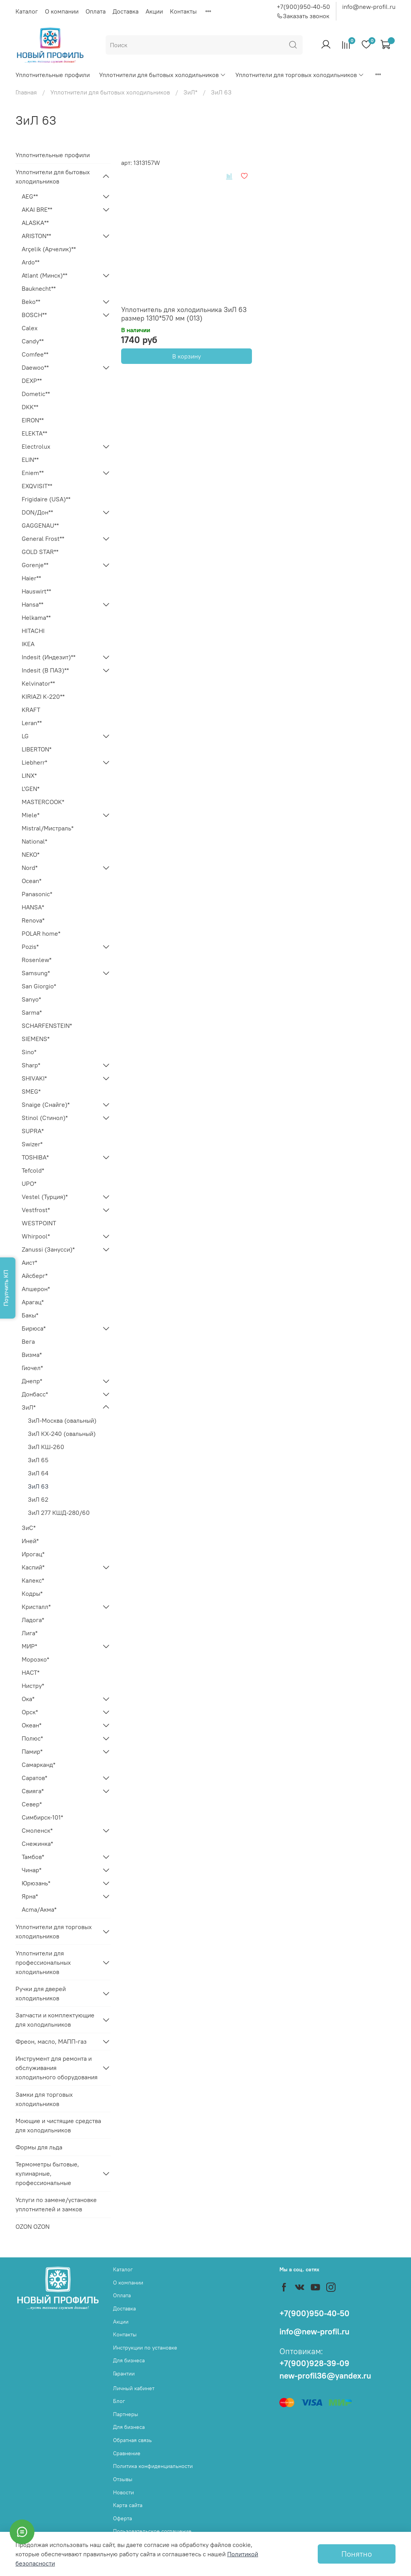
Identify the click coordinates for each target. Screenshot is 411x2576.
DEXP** (32, 380)
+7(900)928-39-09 (314, 2363)
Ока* (28, 1699)
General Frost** (43, 538)
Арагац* (33, 1302)
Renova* (33, 920)
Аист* (29, 1262)
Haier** (31, 578)
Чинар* (31, 1870)
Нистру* (33, 1685)
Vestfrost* (36, 1210)
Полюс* (32, 1738)
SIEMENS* (36, 1039)
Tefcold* (33, 1170)
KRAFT (31, 709)
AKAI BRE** (37, 209)
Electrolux (36, 446)
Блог (119, 2401)
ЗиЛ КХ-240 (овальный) (62, 1433)
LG (25, 736)
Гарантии (124, 2373)
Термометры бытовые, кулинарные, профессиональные (47, 2173)
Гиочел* (32, 1368)
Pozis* (30, 946)
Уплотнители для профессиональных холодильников (43, 1962)
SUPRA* (33, 1131)
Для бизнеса (129, 2360)
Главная (26, 92)
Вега (28, 1341)
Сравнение (126, 2453)
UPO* (29, 1183)
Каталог (26, 11)
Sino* (29, 1052)
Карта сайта (127, 2505)
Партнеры (125, 2414)
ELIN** (30, 459)
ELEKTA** (34, 433)
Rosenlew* (36, 960)
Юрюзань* (36, 1883)
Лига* (30, 1633)
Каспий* (33, 1567)
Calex (30, 328)
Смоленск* (37, 1830)
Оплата (96, 11)
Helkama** (36, 617)
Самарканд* (38, 1764)
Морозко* (35, 1659)
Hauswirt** (36, 591)
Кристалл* (36, 1606)
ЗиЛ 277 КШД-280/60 (59, 1512)
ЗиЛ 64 (38, 1473)
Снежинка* (37, 1843)
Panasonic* (37, 894)
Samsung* (36, 973)
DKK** (30, 407)
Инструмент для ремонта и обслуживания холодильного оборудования (56, 2068)
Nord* (30, 867)
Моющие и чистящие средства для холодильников (58, 2125)
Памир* (32, 1751)
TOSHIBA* (35, 1157)
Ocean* (31, 881)
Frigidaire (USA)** (46, 499)
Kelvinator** (38, 683)
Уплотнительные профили (52, 75)
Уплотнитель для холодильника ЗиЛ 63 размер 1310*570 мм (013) (184, 314)
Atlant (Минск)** (44, 275)
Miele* (30, 815)
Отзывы (122, 2479)
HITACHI (33, 631)
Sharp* (31, 1065)
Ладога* (33, 1620)
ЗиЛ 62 (38, 1499)
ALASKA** (35, 222)
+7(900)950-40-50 (303, 6)
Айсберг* (35, 1275)
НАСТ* (30, 1672)
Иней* (30, 1541)
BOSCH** (34, 315)
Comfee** (35, 354)
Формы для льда (38, 2147)
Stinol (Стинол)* (45, 1118)
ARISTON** (36, 236)
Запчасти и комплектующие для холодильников (54, 2019)
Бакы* (30, 1315)
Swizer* (32, 1144)
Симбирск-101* (42, 1817)
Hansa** (32, 604)
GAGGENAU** (40, 525)
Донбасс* (35, 1394)
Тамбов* (33, 1857)
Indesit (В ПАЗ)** (45, 670)
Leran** (32, 723)
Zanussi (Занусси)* (48, 1249)
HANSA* (33, 907)
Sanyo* (31, 999)
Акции (154, 11)
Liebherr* (34, 762)
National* (34, 841)
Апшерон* (36, 1289)
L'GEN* (30, 788)
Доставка (126, 11)
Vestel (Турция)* (45, 1197)
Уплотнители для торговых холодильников (299, 75)
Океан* (31, 1725)
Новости (123, 2492)
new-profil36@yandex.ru (325, 2375)
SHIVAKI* (34, 1078)
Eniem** (33, 473)
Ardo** (30, 262)
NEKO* (30, 854)
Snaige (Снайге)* (46, 1104)
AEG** (30, 196)
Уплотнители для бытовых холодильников (162, 75)
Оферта (122, 2518)
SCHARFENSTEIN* (47, 1025)
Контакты (183, 11)
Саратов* (34, 1778)
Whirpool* (36, 1236)
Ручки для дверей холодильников (40, 1993)
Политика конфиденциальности (153, 2466)
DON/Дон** (37, 512)
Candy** (33, 341)
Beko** (31, 301)
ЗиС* (29, 1528)
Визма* (32, 1354)
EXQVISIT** (37, 486)
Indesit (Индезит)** (48, 657)
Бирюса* (34, 1328)
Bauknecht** (39, 288)
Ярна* (30, 1896)
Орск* (30, 1712)
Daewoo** (35, 367)
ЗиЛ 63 (38, 1486)
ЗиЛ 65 (38, 1460)
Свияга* (33, 1791)
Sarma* (32, 1012)
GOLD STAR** (40, 552)
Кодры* (32, 1593)
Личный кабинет (133, 2388)
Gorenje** (35, 565)
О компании (62, 11)
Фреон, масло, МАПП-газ (51, 2041)
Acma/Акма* (39, 1909)
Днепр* (32, 1381)
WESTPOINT (39, 1223)
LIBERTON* (36, 749)
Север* (32, 1804)
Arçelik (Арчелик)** (49, 249)
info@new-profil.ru (369, 6)
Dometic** (36, 394)
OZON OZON (32, 2226)
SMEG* (31, 1091)
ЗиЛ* (190, 92)
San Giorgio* (39, 986)
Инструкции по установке (145, 2347)
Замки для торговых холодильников (44, 2099)
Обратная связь (132, 2440)
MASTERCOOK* (43, 802)
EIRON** (33, 420)
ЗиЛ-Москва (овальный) (62, 1420)
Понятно (356, 2554)
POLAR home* (41, 933)
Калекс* (33, 1580)
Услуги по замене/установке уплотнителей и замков (56, 2204)
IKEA (28, 644)
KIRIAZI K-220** (43, 696)
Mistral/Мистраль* (48, 828)
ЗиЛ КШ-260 (46, 1447)
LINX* (29, 775)
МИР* (29, 1646)
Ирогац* (33, 1554)
